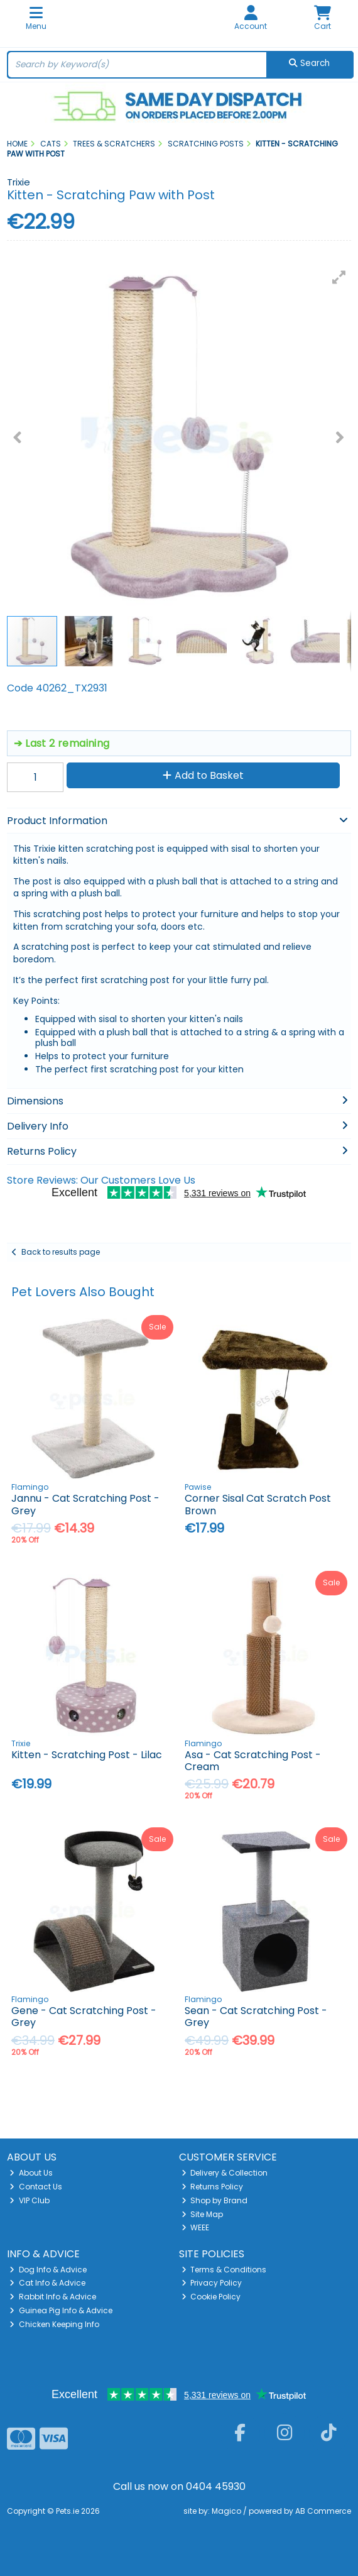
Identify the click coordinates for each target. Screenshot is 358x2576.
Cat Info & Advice (47, 2282)
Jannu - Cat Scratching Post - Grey (85, 1504)
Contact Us (35, 2186)
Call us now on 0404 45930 (179, 2486)
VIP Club (29, 2200)
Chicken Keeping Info (54, 2324)
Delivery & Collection (225, 2172)
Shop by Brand (215, 2200)
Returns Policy (213, 2186)
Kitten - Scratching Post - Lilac (86, 1755)
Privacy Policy (212, 2282)
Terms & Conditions (224, 2269)
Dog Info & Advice (48, 2269)
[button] (339, 277)
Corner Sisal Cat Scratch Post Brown (258, 1504)
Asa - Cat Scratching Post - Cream (253, 1761)
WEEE (196, 2227)
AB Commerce (323, 2511)
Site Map (203, 2214)
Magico (226, 2511)
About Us (31, 2172)
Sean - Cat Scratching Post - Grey (256, 2016)
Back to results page (60, 1252)
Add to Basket (203, 775)
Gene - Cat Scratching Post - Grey (83, 2016)
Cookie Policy (211, 2296)
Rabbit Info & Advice (52, 2296)
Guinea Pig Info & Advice (60, 2310)
